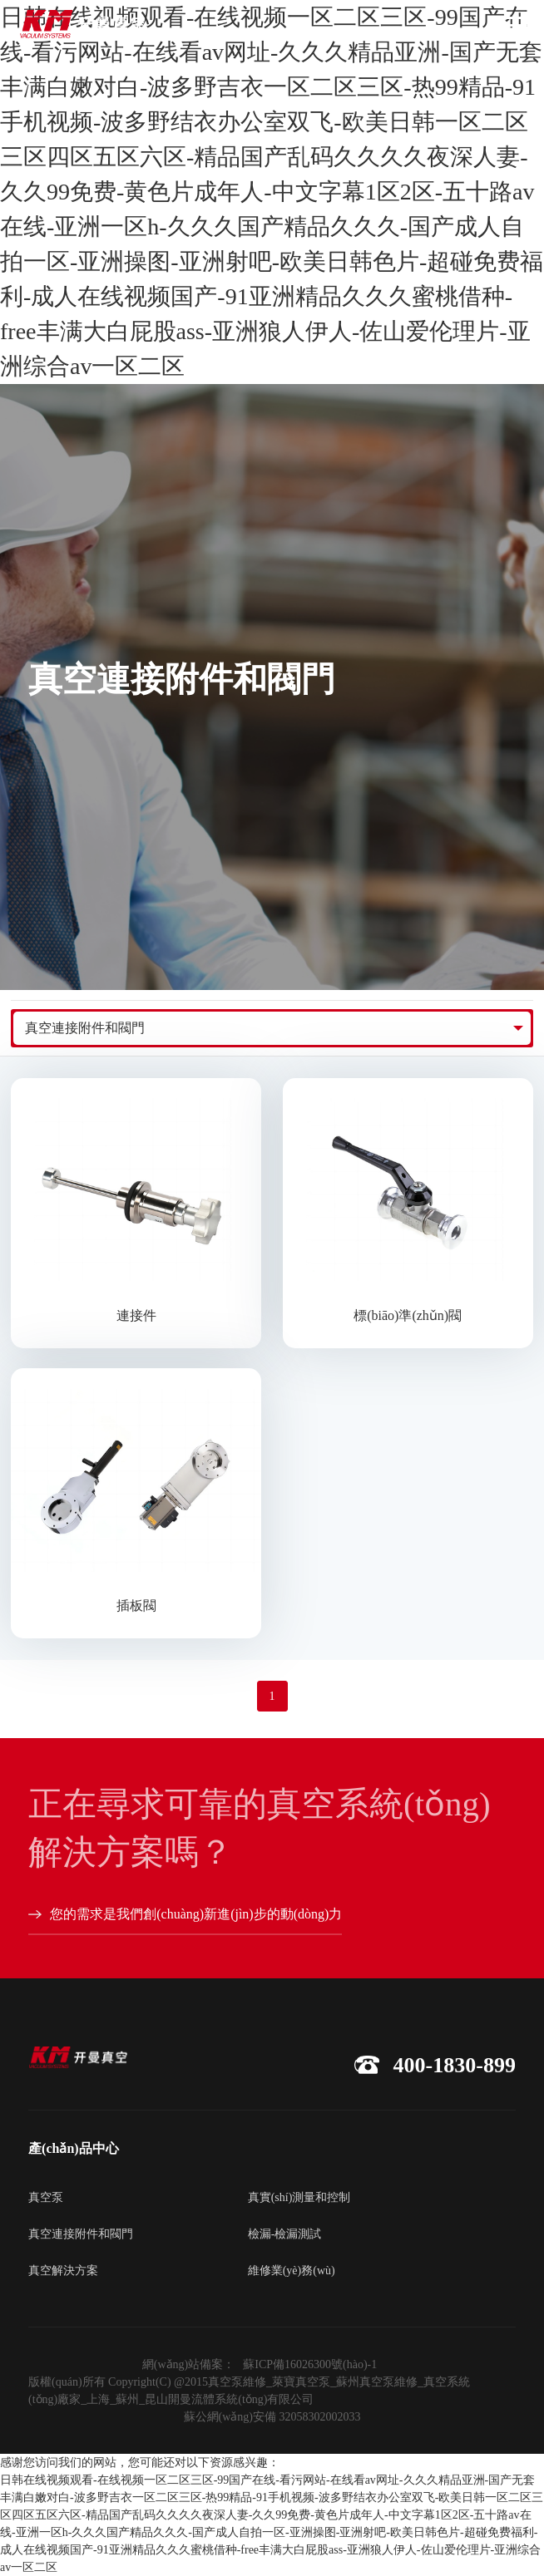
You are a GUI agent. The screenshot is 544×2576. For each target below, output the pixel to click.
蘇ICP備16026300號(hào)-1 (310, 2364)
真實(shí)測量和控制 (299, 2197)
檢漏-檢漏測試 (285, 2234)
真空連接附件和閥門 (85, 1028)
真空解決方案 (63, 2270)
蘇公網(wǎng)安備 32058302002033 (272, 2417)
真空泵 (45, 2197)
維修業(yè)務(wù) (291, 2270)
